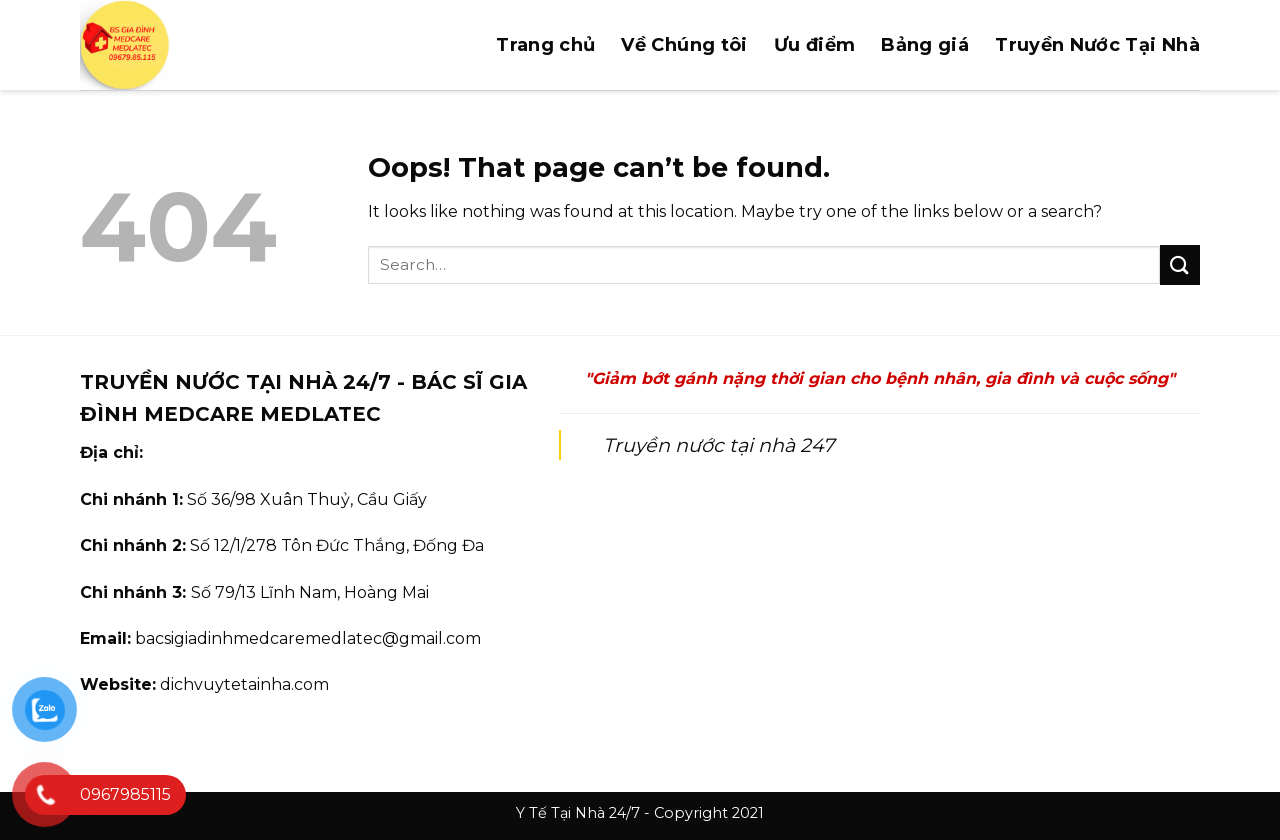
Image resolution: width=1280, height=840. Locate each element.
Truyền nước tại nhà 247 (718, 445)
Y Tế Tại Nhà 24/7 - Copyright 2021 (640, 813)
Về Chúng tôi (684, 45)
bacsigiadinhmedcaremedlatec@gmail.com (308, 638)
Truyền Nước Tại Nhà (1097, 45)
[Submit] (1180, 264)
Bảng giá (925, 45)
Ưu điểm (815, 45)
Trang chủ (545, 45)
